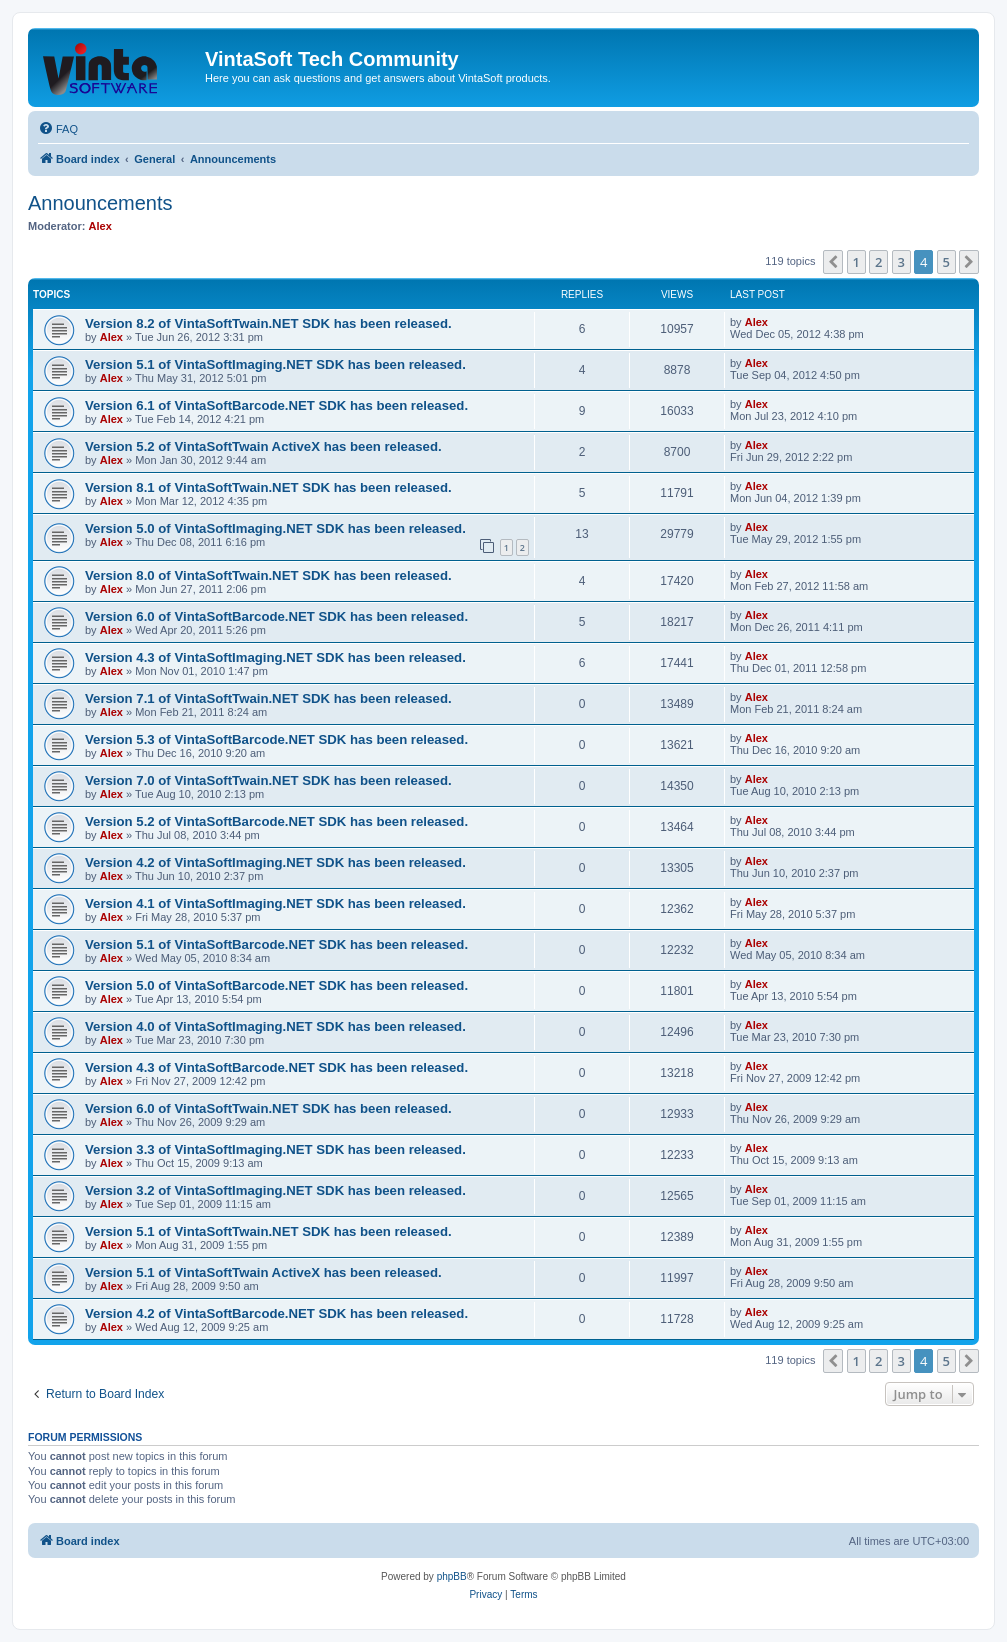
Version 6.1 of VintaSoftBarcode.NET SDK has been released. (276, 405)
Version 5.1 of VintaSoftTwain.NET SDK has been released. (268, 1231)
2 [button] (878, 262)
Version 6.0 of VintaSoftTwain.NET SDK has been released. (268, 1108)
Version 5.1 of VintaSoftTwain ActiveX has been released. (263, 1272)
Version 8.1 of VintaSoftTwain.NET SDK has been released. (268, 487)
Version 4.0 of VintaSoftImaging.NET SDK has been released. (275, 1026)
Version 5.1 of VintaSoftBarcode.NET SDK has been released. (276, 944)
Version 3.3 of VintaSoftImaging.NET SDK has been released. (275, 1149)
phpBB (452, 1576)
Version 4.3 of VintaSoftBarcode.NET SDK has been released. (276, 1067)
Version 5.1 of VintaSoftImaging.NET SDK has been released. (275, 364)
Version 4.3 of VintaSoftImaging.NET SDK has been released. (275, 657)
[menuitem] (58, 129)
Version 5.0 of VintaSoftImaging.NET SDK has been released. (275, 528)
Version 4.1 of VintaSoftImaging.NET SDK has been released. (275, 903)
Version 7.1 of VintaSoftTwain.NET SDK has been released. (268, 698)
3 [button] (901, 262)
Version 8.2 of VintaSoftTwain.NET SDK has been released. (268, 323)
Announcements (100, 203)
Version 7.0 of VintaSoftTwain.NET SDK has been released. (268, 780)
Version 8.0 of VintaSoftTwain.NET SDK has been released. (268, 575)
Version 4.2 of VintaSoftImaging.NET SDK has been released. (275, 862)
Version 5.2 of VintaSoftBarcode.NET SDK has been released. (276, 821)
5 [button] (946, 262)
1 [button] (856, 262)
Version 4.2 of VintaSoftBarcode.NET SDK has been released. (276, 1313)
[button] (833, 262)
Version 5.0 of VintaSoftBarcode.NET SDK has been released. (276, 985)
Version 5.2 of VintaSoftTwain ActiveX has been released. (263, 446)
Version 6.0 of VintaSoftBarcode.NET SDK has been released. (276, 616)
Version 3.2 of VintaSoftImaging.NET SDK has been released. (275, 1190)
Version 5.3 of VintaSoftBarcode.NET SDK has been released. (276, 739)
